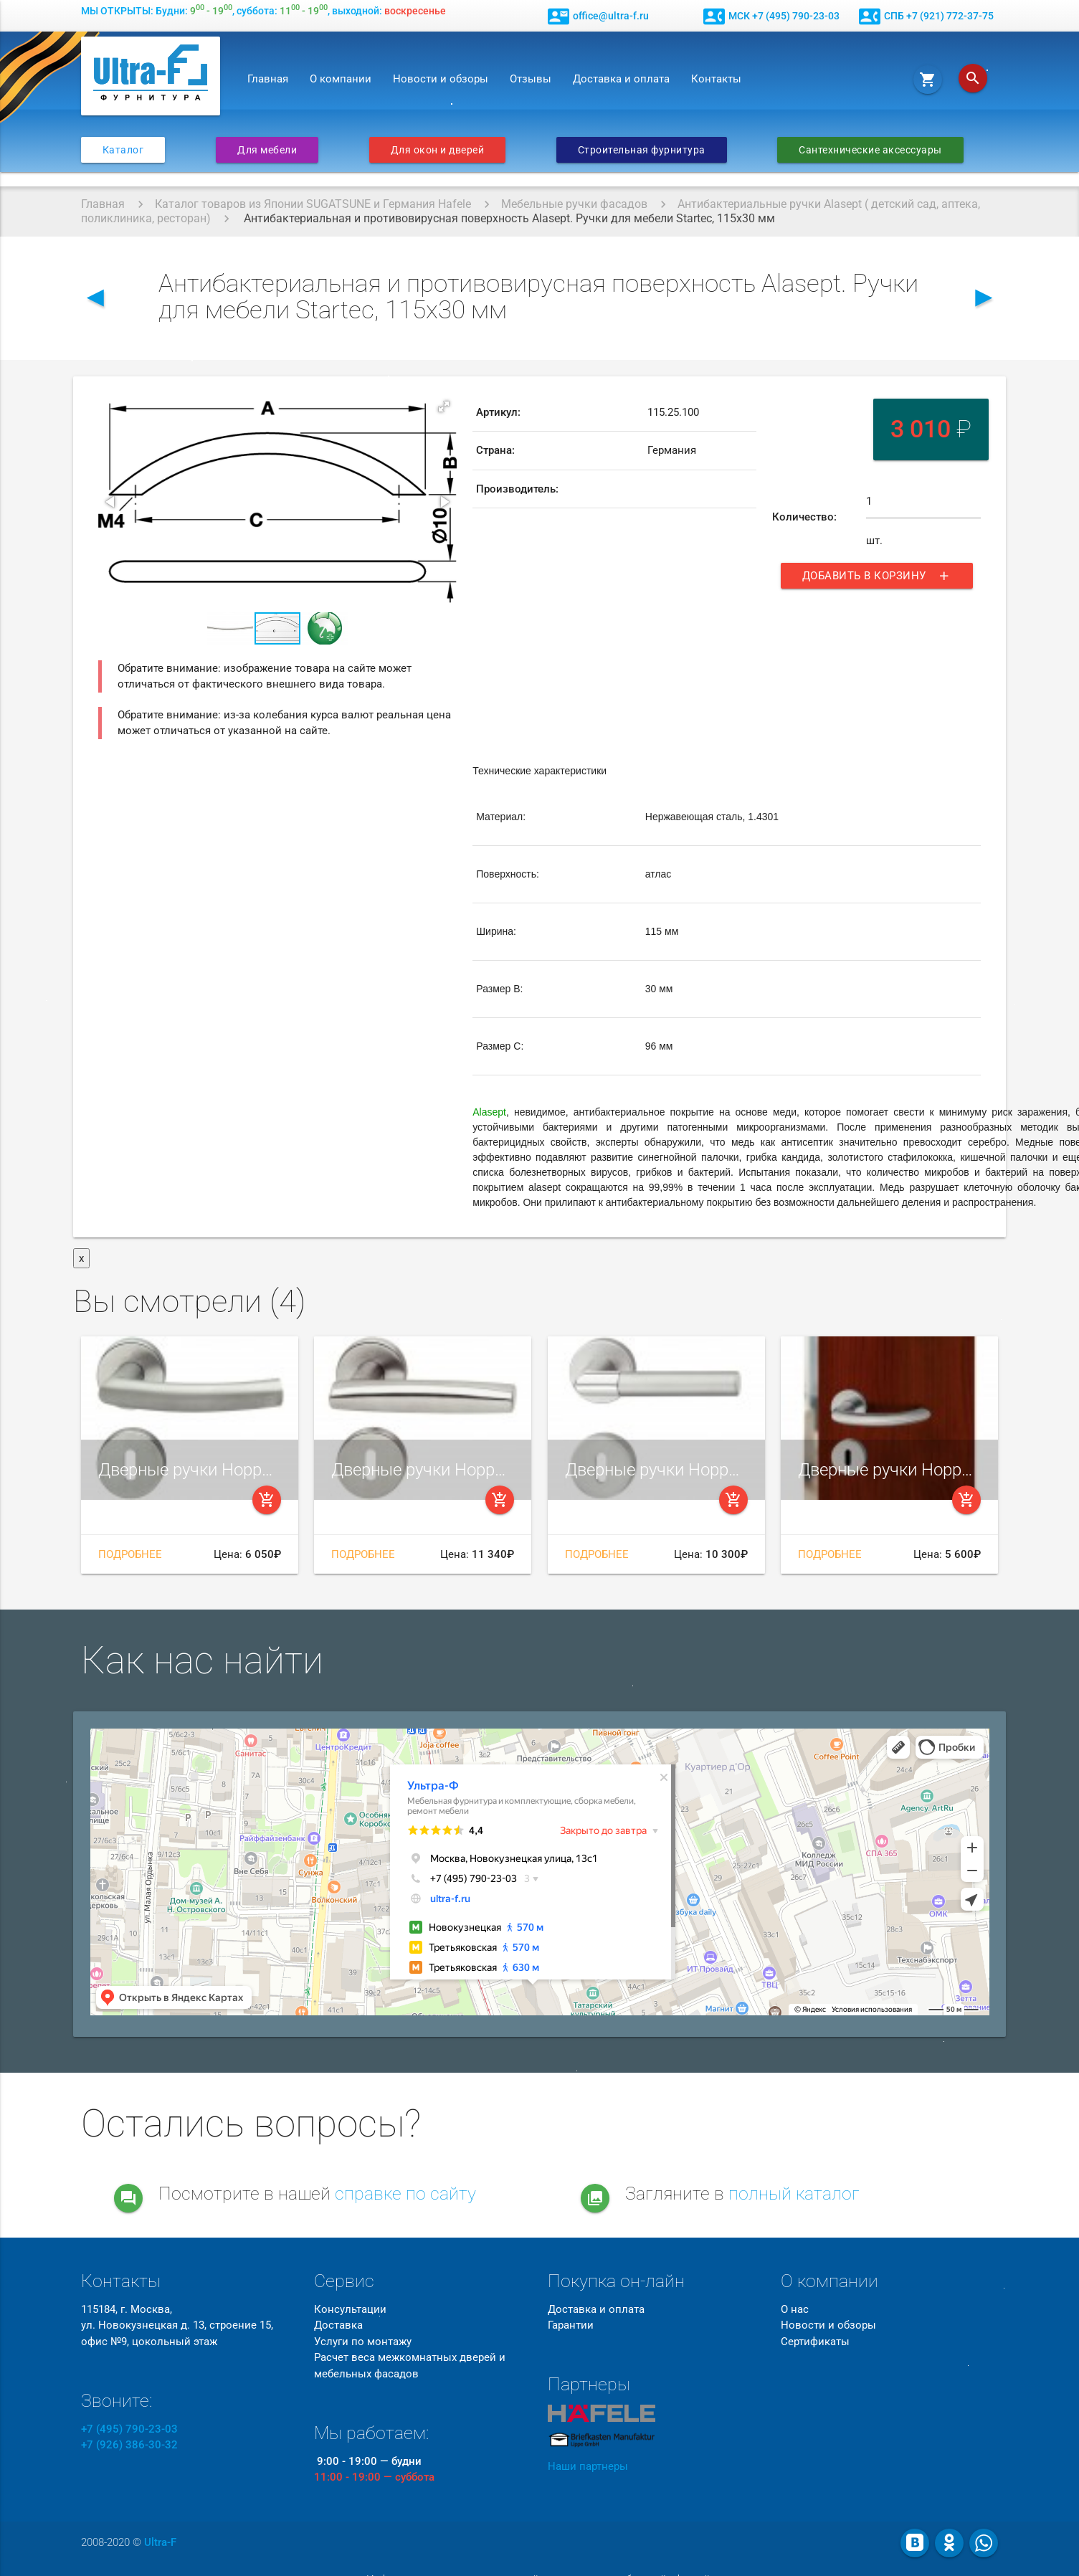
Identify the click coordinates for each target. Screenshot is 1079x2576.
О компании (340, 78)
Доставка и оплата (621, 78)
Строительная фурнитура (641, 150)
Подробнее (130, 1554)
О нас (795, 2309)
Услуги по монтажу (363, 2341)
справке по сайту (405, 2193)
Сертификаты (815, 2341)
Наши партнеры (588, 2466)
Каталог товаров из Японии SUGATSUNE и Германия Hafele (313, 204)
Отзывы (530, 78)
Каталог (123, 150)
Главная (267, 78)
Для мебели (267, 150)
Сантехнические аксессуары (870, 150)
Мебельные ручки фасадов (574, 204)
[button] (443, 406)
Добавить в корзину (876, 576)
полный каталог (794, 2193)
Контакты (716, 78)
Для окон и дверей (438, 150)
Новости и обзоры (440, 78)
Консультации (350, 2309)
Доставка (338, 2325)
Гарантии (571, 2325)
